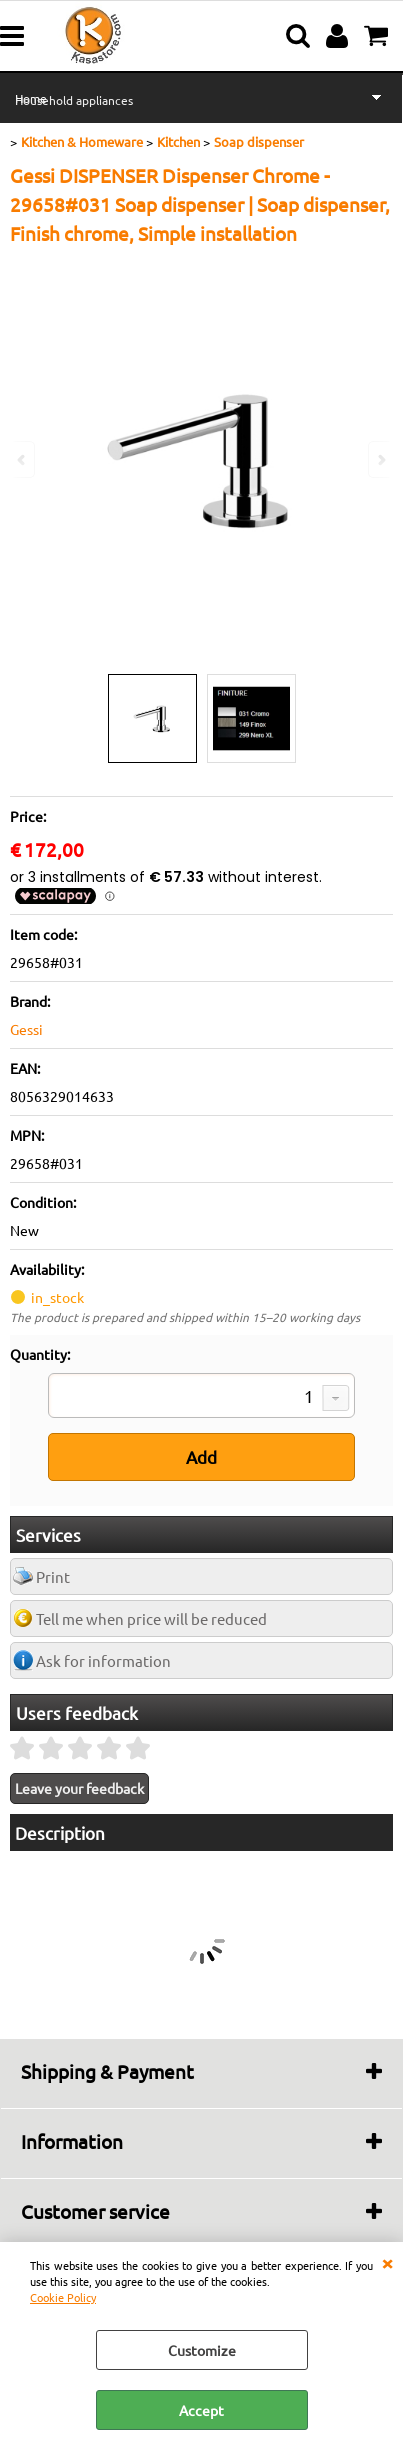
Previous (23, 459)
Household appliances (74, 100)
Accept (201, 2410)
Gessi (26, 1029)
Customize (202, 2350)
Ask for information (103, 1660)
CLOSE (387, 2262)
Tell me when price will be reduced (151, 1618)
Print (53, 1576)
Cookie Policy (63, 2297)
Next (380, 459)
